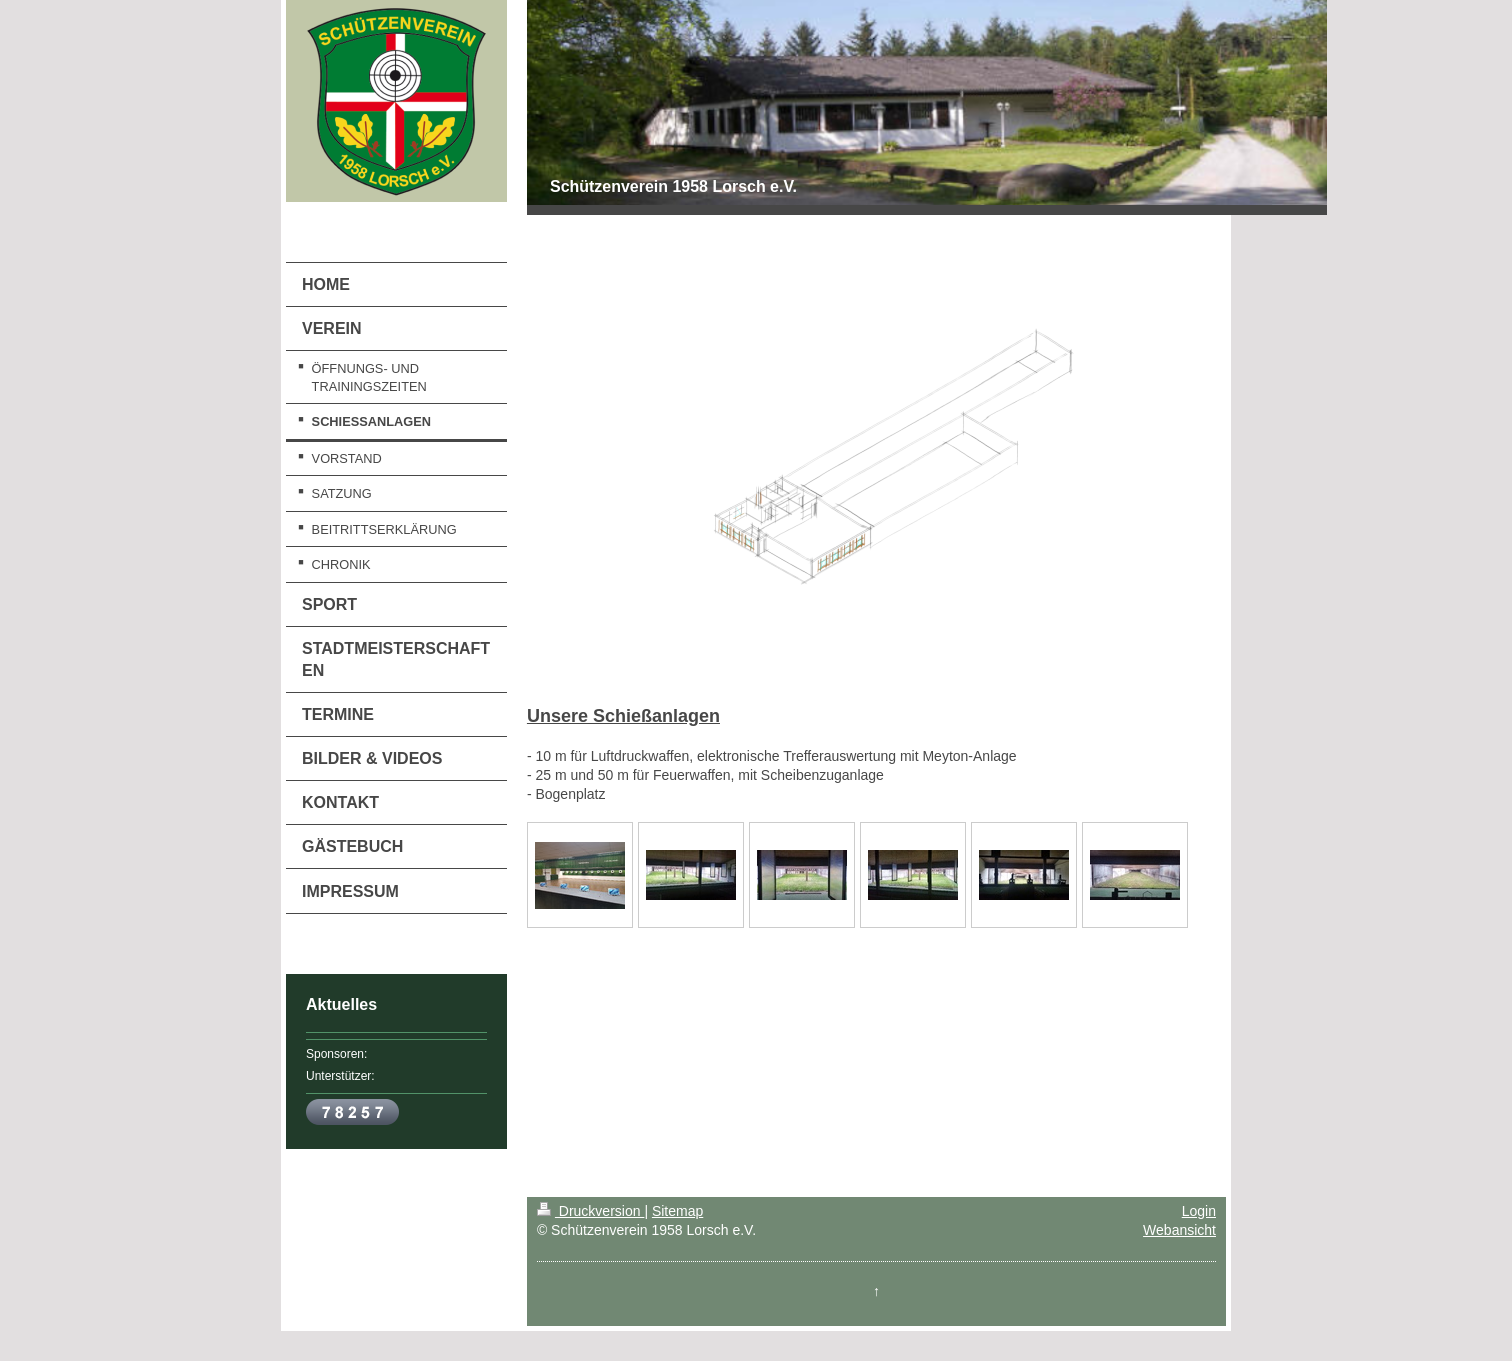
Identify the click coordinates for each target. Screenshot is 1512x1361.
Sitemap (677, 1211)
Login (1199, 1211)
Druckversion (590, 1211)
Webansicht (1179, 1230)
